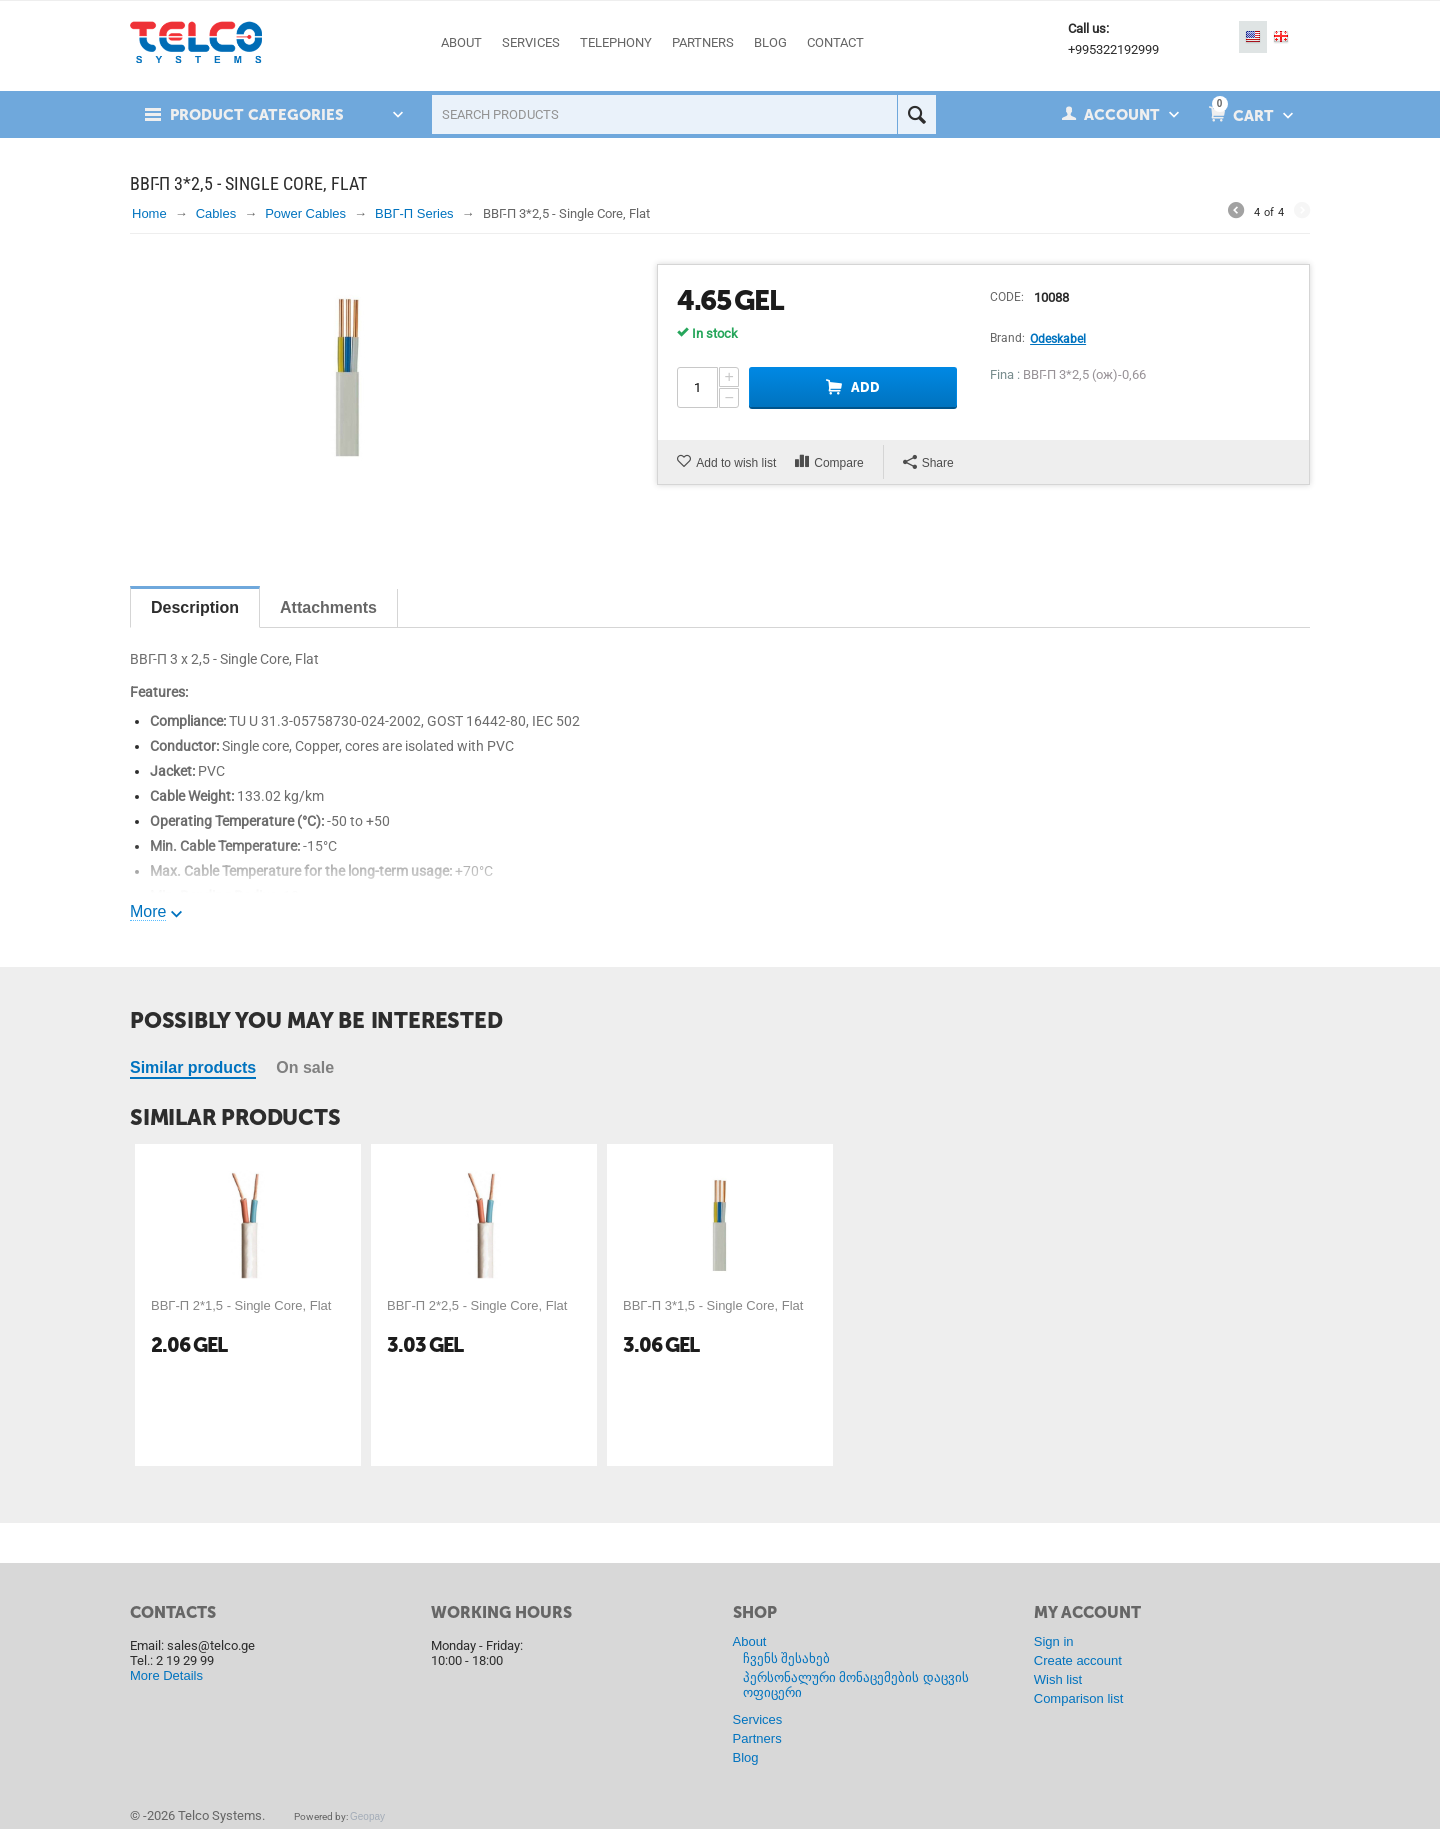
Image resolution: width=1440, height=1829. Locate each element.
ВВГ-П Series (414, 213)
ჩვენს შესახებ (787, 1658)
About (750, 1641)
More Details (166, 1675)
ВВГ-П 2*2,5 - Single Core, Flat (477, 1305)
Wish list (1058, 1679)
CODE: (1007, 297)
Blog (746, 1757)
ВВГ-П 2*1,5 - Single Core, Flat (241, 1305)
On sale (305, 1067)
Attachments (328, 607)
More (148, 911)
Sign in (1054, 1641)
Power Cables (305, 213)
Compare (838, 463)
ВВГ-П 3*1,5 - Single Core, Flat (713, 1305)
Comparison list (1079, 1698)
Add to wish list (736, 463)
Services (758, 1719)
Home (149, 213)
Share (928, 462)
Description (195, 607)
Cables (216, 213)
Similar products (193, 1067)
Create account (1078, 1660)
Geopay (367, 1816)
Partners (757, 1738)
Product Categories (257, 115)
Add (865, 387)
